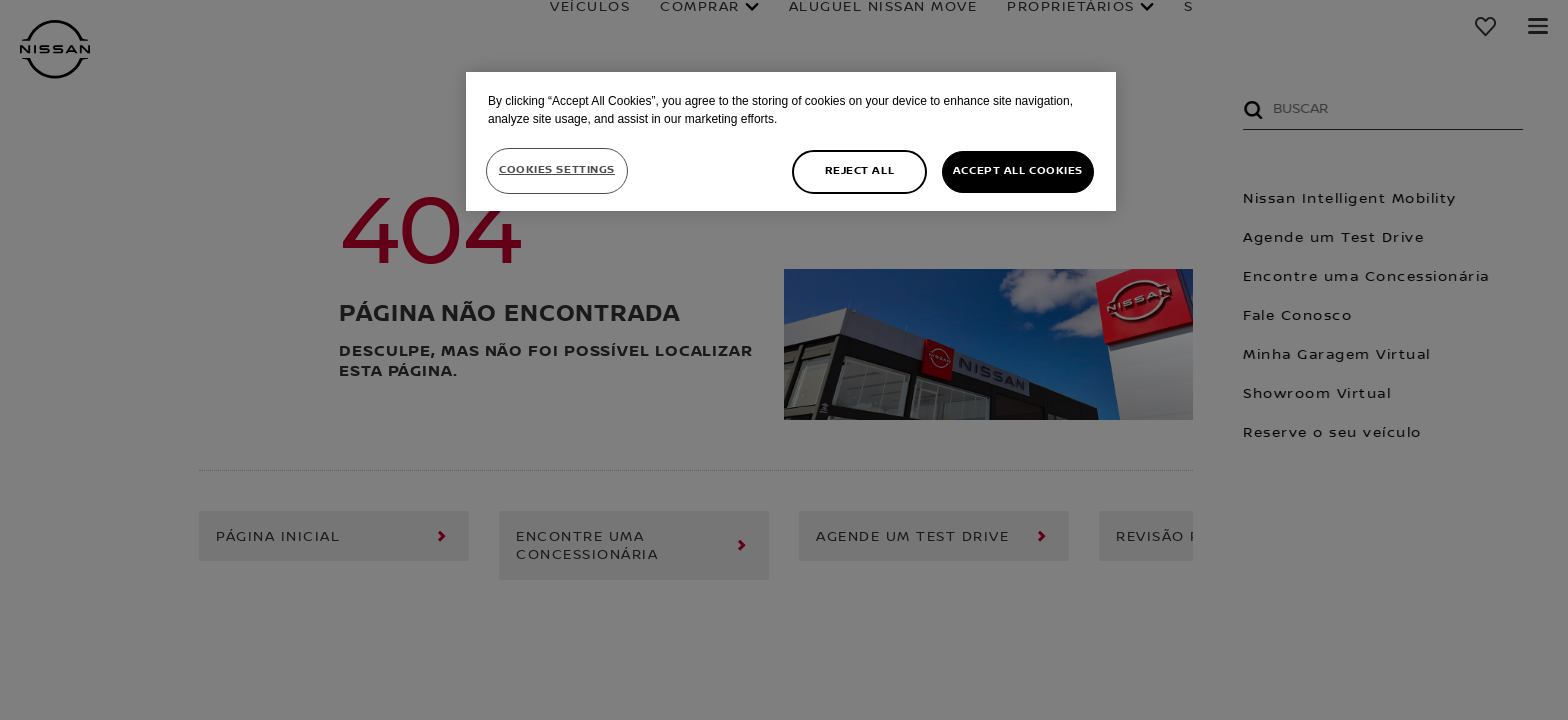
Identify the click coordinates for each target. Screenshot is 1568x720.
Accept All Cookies (1018, 171)
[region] (791, 141)
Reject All (860, 171)
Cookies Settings (557, 170)
